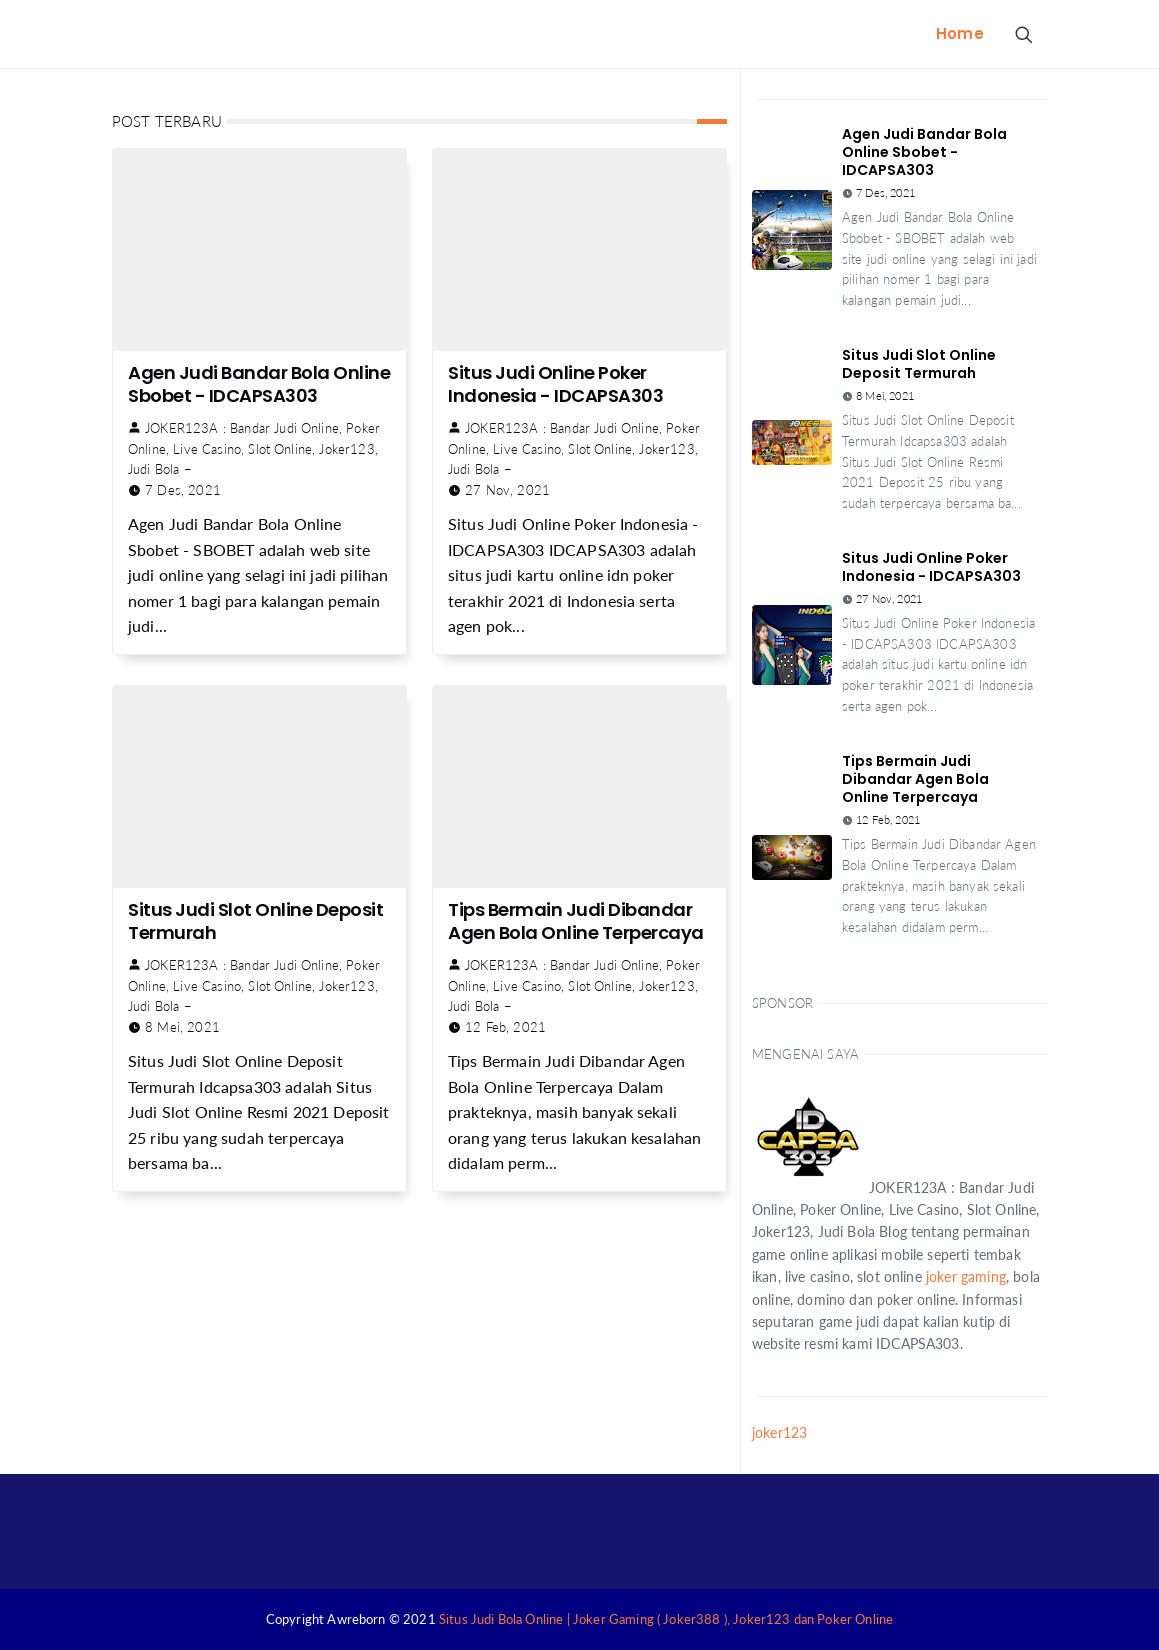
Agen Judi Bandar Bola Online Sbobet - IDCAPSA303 (259, 384)
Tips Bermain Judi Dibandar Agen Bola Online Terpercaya (576, 921)
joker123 (779, 1432)
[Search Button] (1023, 34)
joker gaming (966, 1276)
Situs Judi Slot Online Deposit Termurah (255, 921)
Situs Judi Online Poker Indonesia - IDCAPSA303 (555, 384)
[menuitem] (960, 34)
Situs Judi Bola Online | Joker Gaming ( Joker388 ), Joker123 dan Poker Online (666, 1619)
